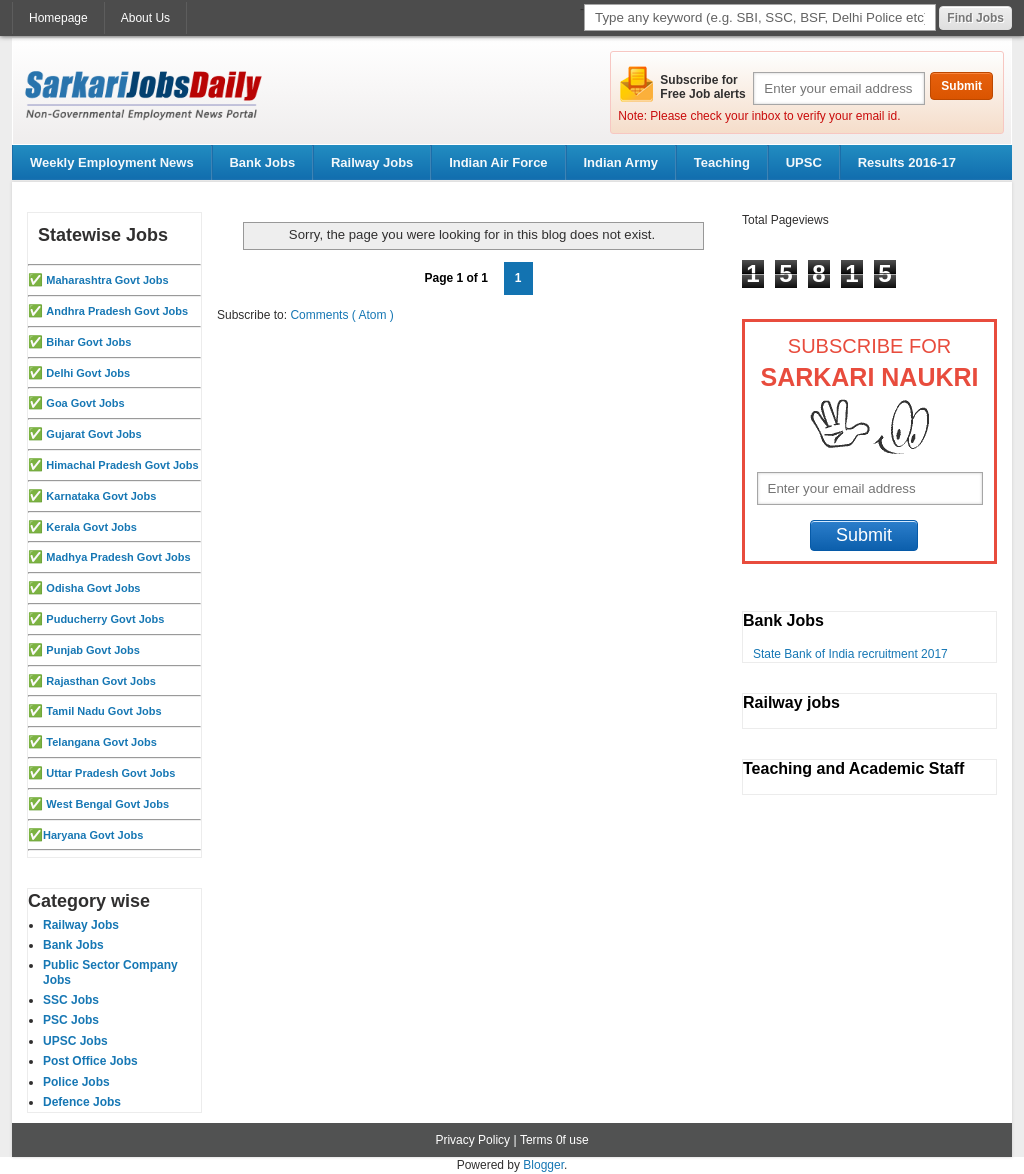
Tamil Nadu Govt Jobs (103, 711)
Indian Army (620, 162)
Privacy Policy (472, 1140)
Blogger (543, 1165)
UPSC (804, 162)
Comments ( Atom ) (341, 315)
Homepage (58, 18)
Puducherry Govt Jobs (105, 619)
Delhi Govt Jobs (88, 373)
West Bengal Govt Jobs (107, 804)
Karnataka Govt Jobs (101, 496)
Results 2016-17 (907, 162)
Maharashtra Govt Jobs (107, 280)
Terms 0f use (554, 1140)
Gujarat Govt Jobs (93, 434)
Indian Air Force (498, 162)
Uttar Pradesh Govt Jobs (110, 773)
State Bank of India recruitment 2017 (850, 654)
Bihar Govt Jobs (88, 342)
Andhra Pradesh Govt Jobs (117, 311)
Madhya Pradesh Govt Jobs (118, 557)
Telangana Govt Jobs (101, 742)
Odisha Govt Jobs (93, 588)
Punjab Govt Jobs (93, 650)
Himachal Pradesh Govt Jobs (122, 465)
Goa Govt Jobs (85, 403)
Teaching (722, 162)
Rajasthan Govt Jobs (100, 681)
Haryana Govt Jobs (93, 835)
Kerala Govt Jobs (91, 527)
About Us (145, 18)
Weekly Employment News (112, 162)
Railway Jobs (372, 162)
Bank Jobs (262, 162)
